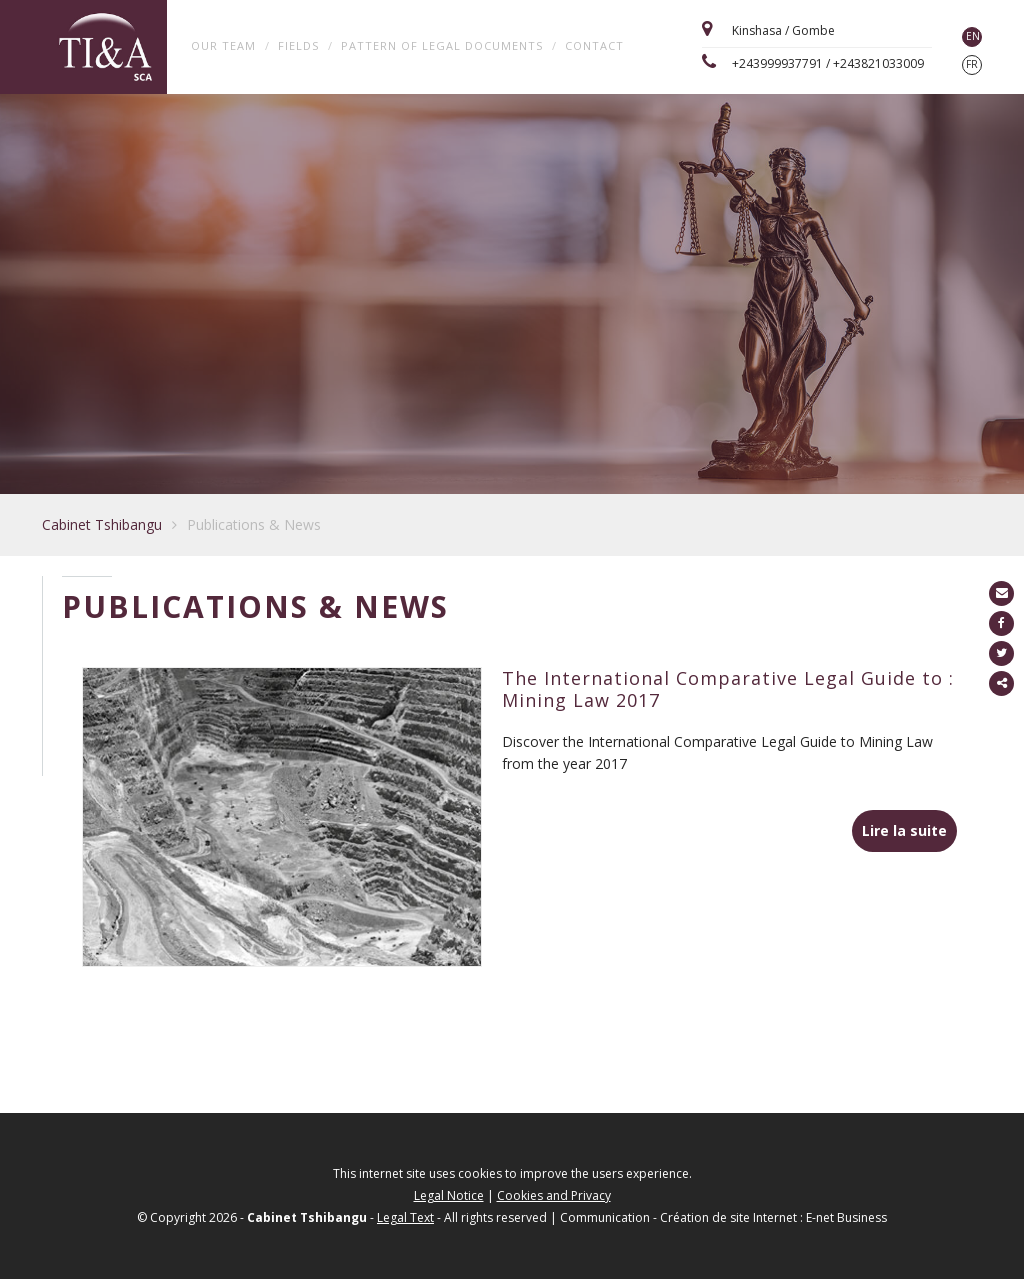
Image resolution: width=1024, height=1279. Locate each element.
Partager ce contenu (1001, 683)
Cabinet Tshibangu (102, 524)
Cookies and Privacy (554, 1195)
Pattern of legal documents (442, 45)
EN (973, 36)
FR (972, 64)
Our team (223, 45)
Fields (298, 45)
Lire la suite (904, 830)
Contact (594, 45)
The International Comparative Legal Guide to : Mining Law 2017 (728, 689)
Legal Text (405, 1217)
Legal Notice (449, 1195)
